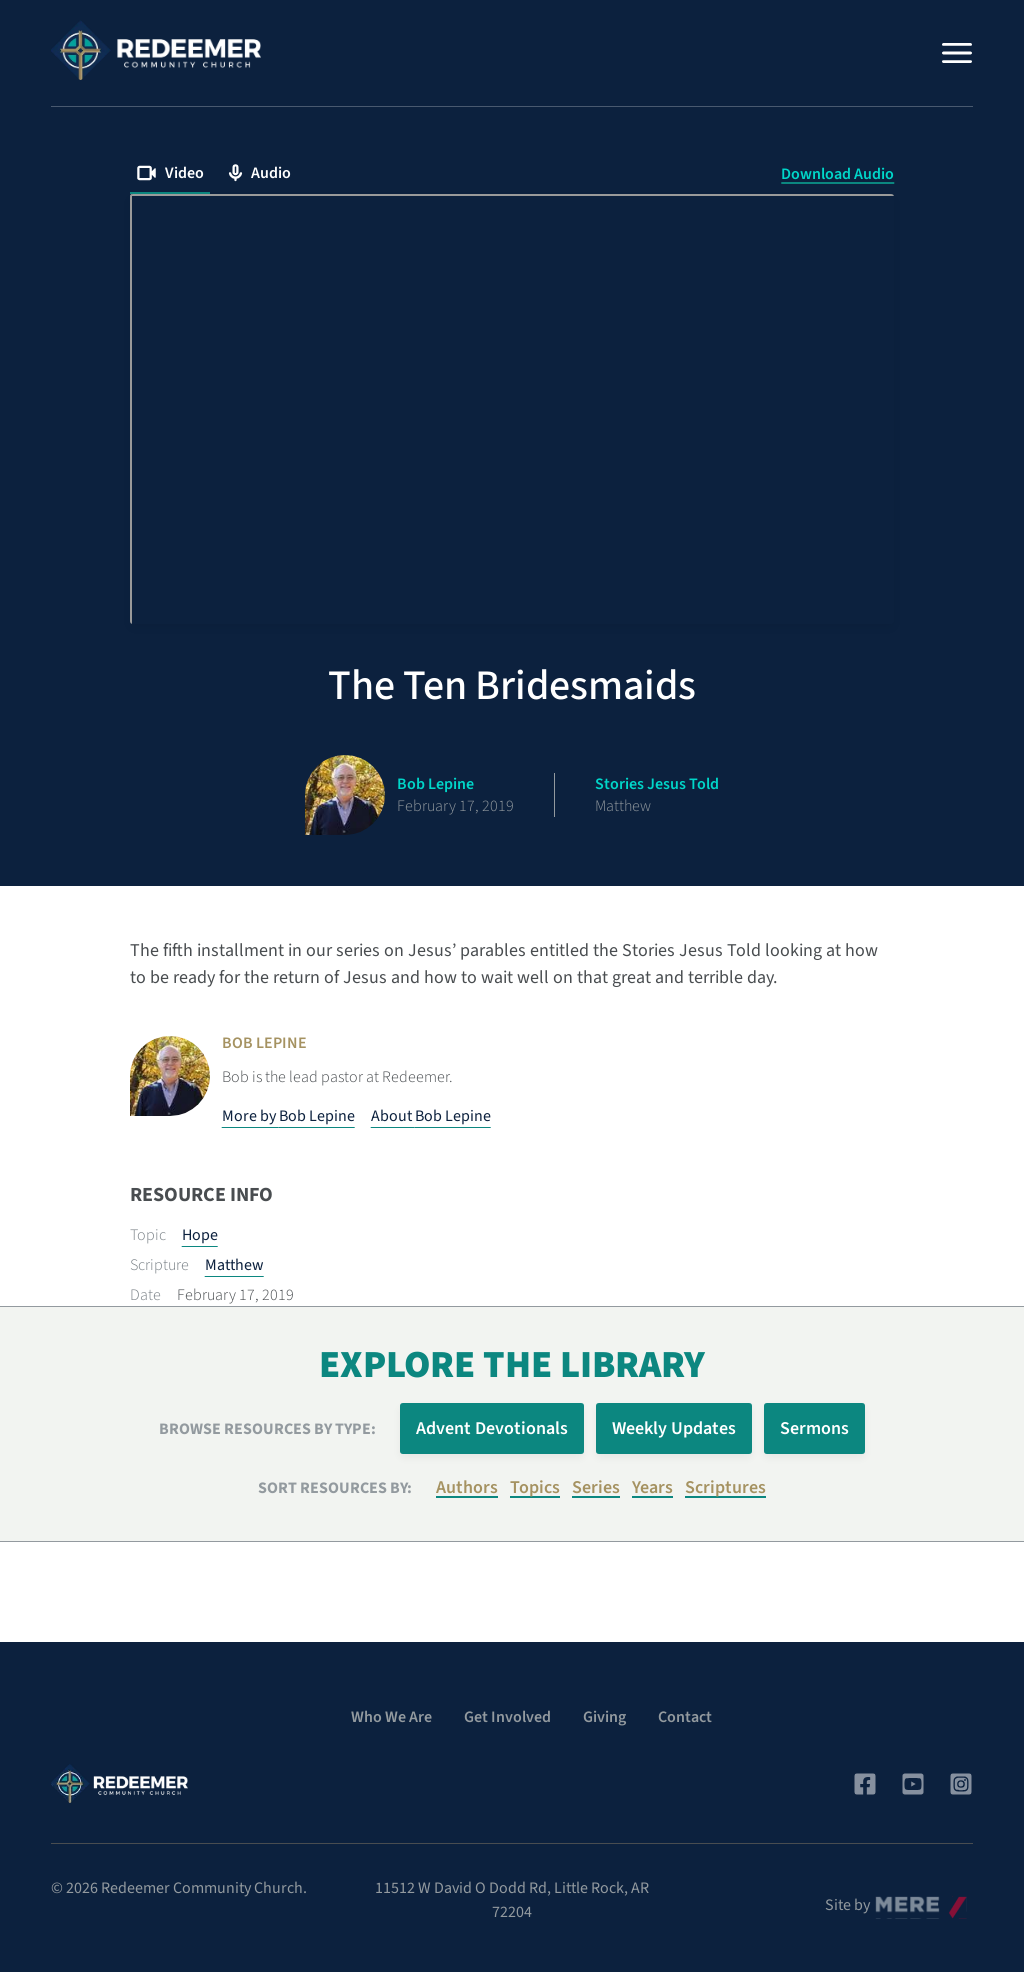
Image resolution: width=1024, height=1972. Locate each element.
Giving (604, 1717)
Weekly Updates (674, 1428)
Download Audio (837, 174)
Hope (200, 1235)
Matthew (234, 1265)
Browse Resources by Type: (267, 1429)
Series (596, 1487)
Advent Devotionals (492, 1428)
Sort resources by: (335, 1488)
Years (652, 1487)
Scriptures (725, 1487)
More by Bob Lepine (288, 1116)
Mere (892, 1900)
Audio (259, 173)
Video (170, 173)
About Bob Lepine (431, 1116)
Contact (685, 1717)
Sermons (814, 1428)
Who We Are (391, 1717)
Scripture (159, 1265)
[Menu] (957, 53)
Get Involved (507, 1717)
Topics (535, 1487)
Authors (467, 1487)
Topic (148, 1235)
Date (145, 1295)
